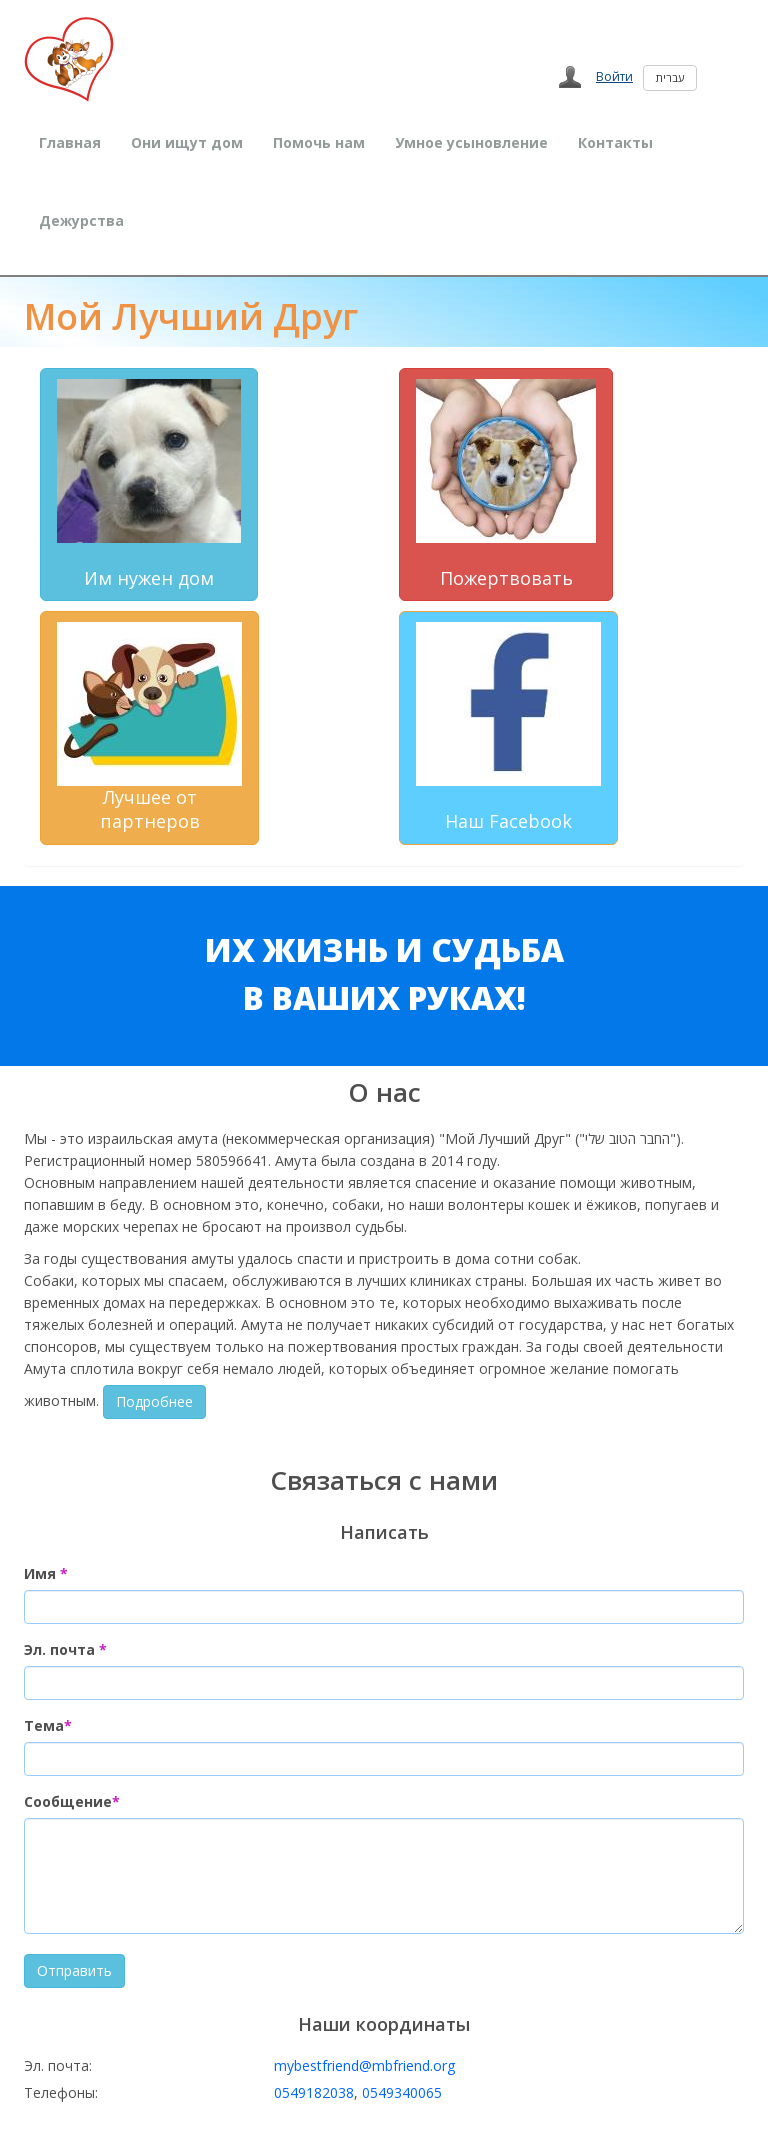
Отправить (74, 1970)
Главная (70, 142)
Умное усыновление (471, 142)
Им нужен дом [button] (149, 484)
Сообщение (72, 1801)
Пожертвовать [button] (506, 484)
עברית (670, 77)
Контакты (615, 142)
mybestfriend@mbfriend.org (364, 2065)
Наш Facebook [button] (508, 727)
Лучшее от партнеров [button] (149, 727)
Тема (48, 1725)
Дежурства (81, 220)
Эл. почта (65, 1649)
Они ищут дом (187, 142)
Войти (614, 76)
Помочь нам (319, 142)
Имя (46, 1573)
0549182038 (314, 2092)
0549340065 (402, 2092)
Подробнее (154, 1401)
